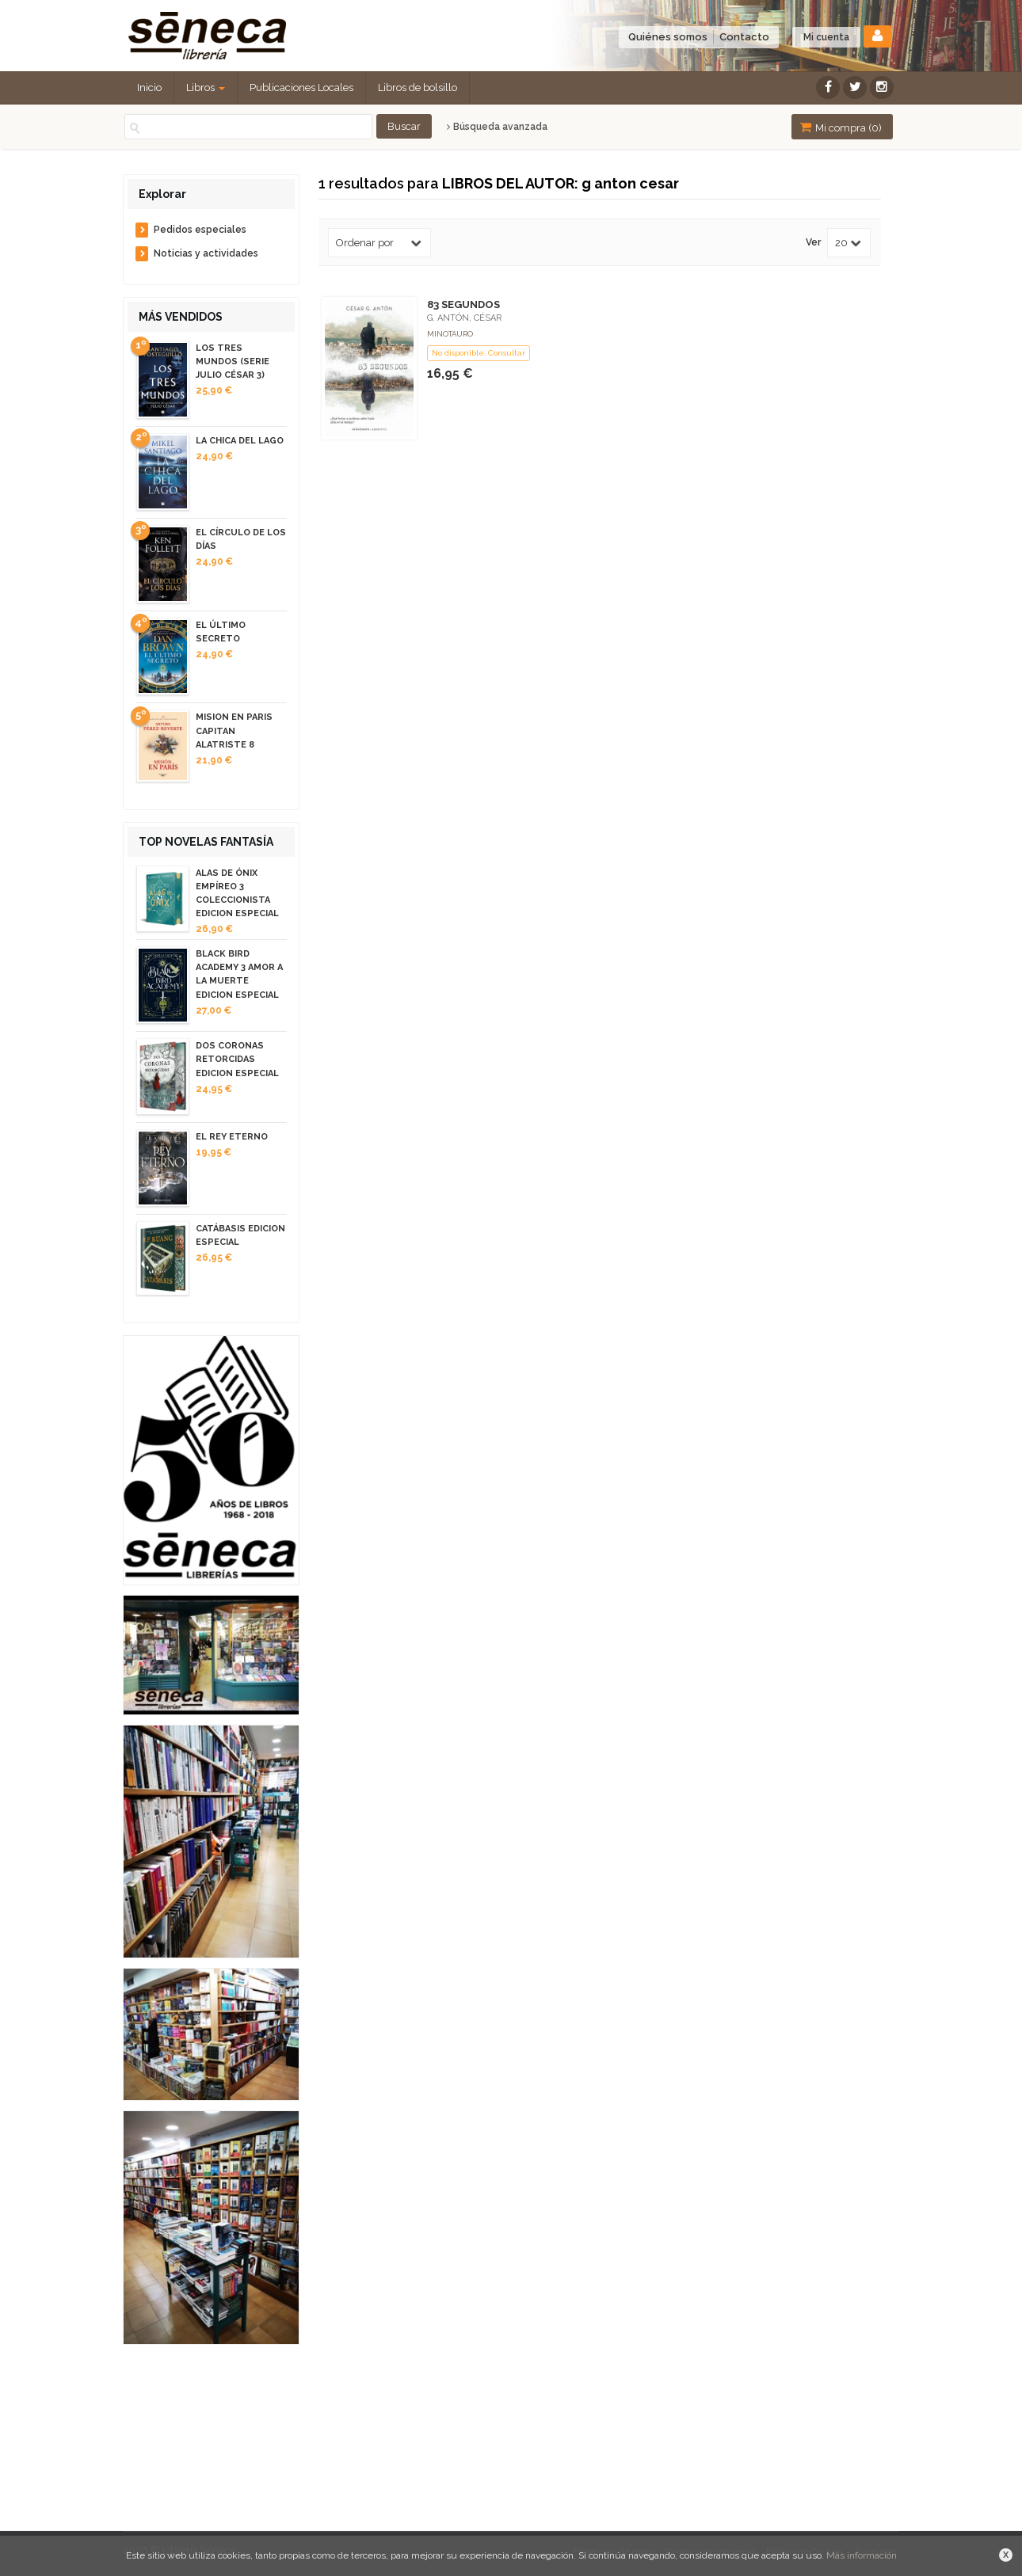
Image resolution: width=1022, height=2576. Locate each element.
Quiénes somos (667, 37)
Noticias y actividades (206, 253)
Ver (813, 242)
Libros (205, 87)
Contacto (744, 37)
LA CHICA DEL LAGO (240, 441)
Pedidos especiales (200, 229)
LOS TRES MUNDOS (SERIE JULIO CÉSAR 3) (232, 361)
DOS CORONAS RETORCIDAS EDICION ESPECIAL (237, 1059)
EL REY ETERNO (232, 1137)
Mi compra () (840, 127)
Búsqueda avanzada (497, 126)
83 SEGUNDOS (463, 304)
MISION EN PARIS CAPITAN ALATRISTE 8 (234, 730)
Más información (861, 2555)
